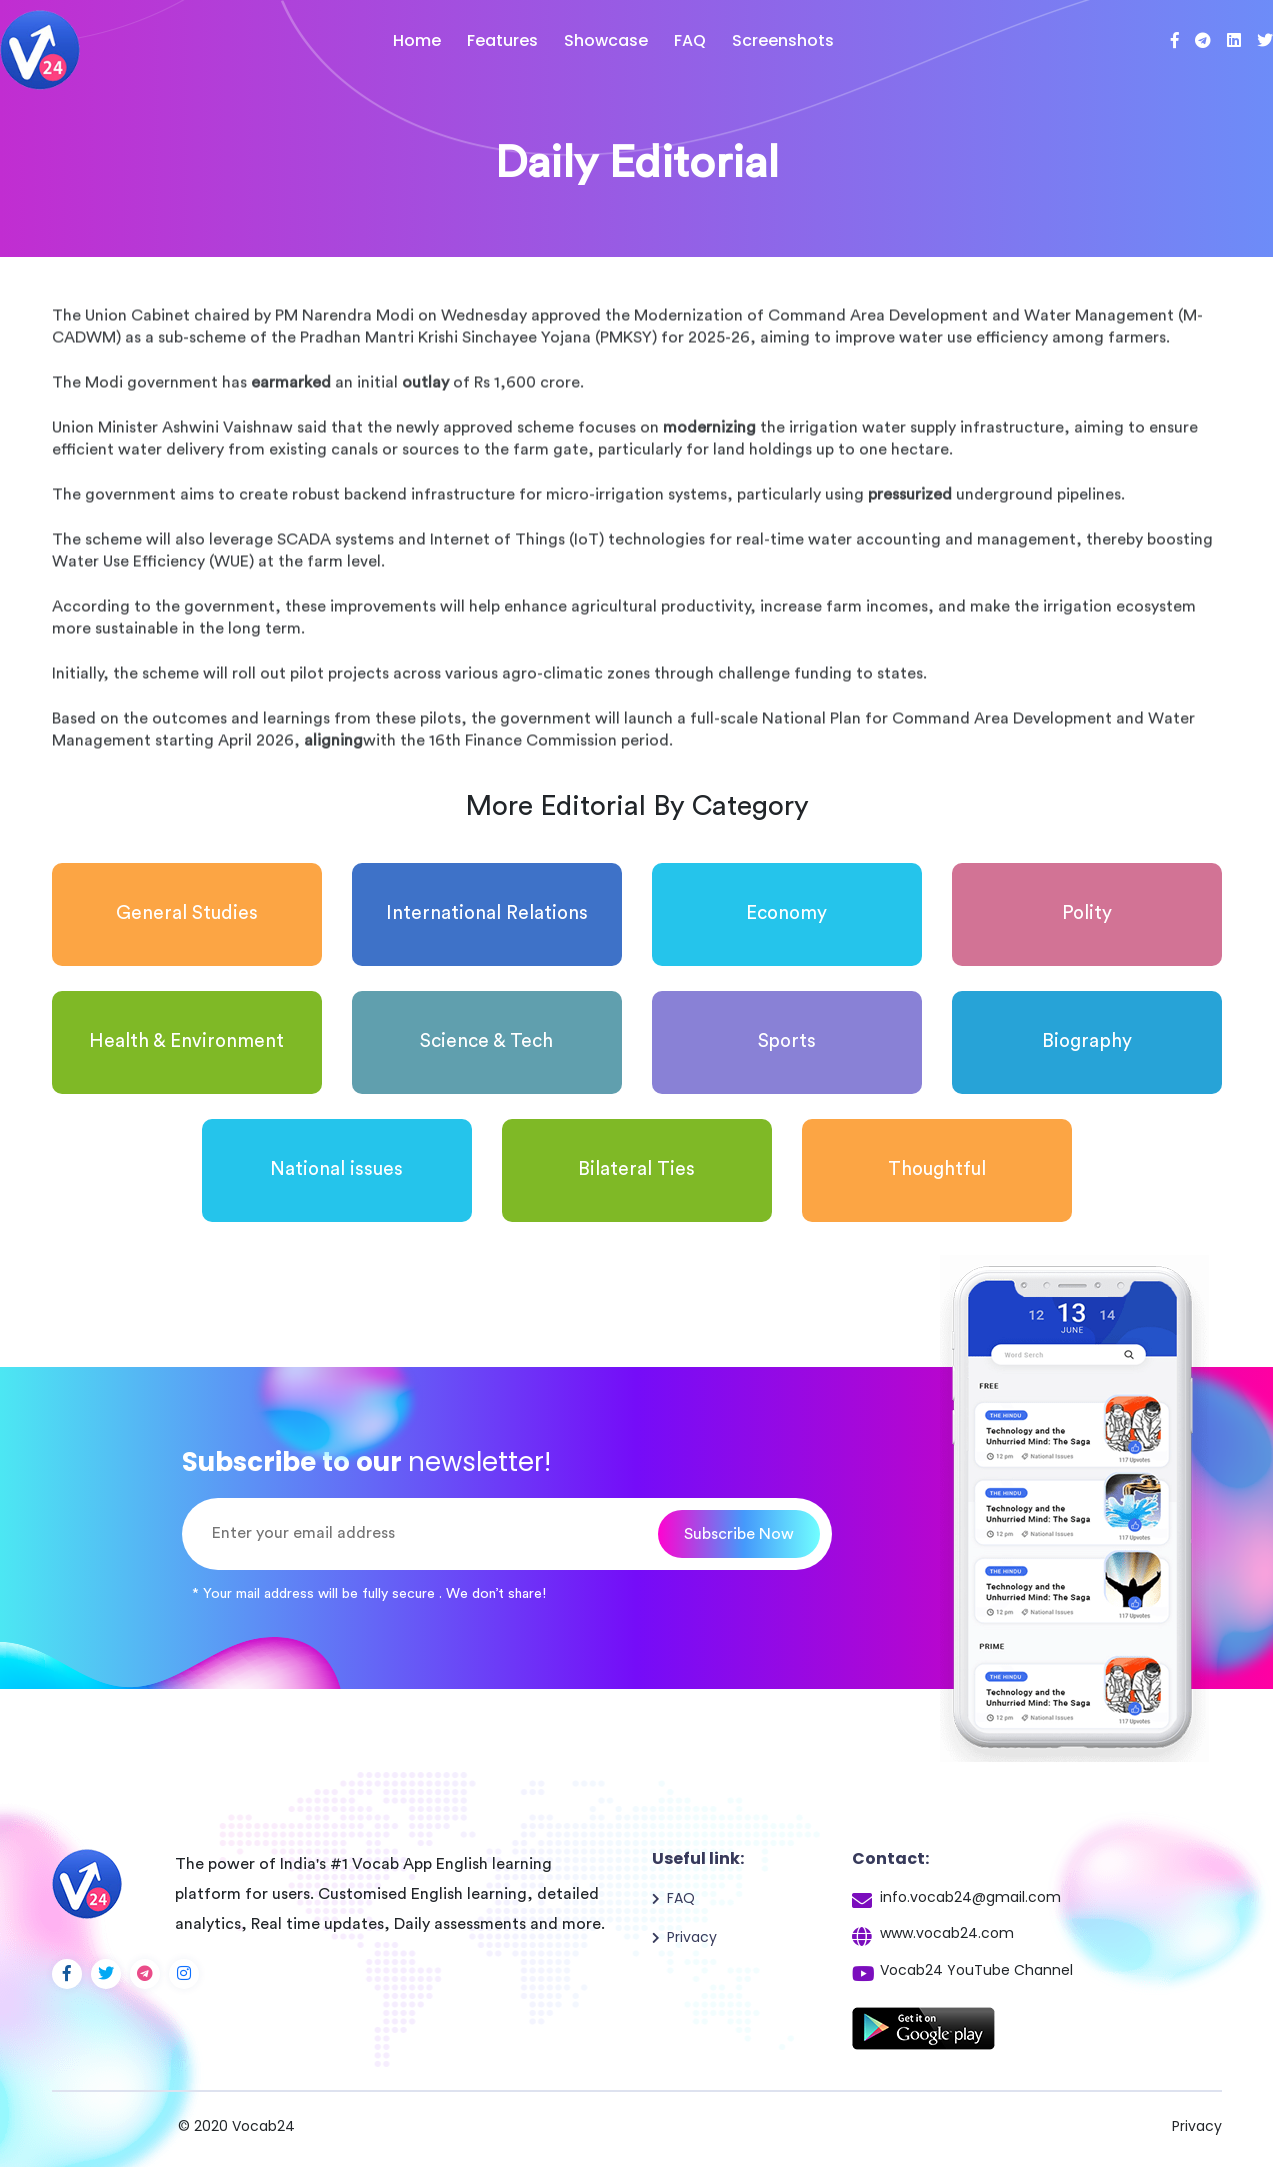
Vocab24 (263, 2126)
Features (502, 40)
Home (417, 40)
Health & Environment (186, 1041)
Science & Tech (486, 1041)
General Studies (187, 913)
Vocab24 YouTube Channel (976, 1970)
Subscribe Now (739, 1534)
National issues (336, 1169)
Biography (1087, 1041)
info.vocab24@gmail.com (970, 1897)
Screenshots (783, 40)
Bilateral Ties (636, 1169)
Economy (786, 913)
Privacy (692, 1937)
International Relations (487, 913)
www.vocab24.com (947, 1933)
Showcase (606, 40)
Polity (1087, 913)
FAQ (690, 40)
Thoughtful (937, 1169)
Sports (787, 1041)
